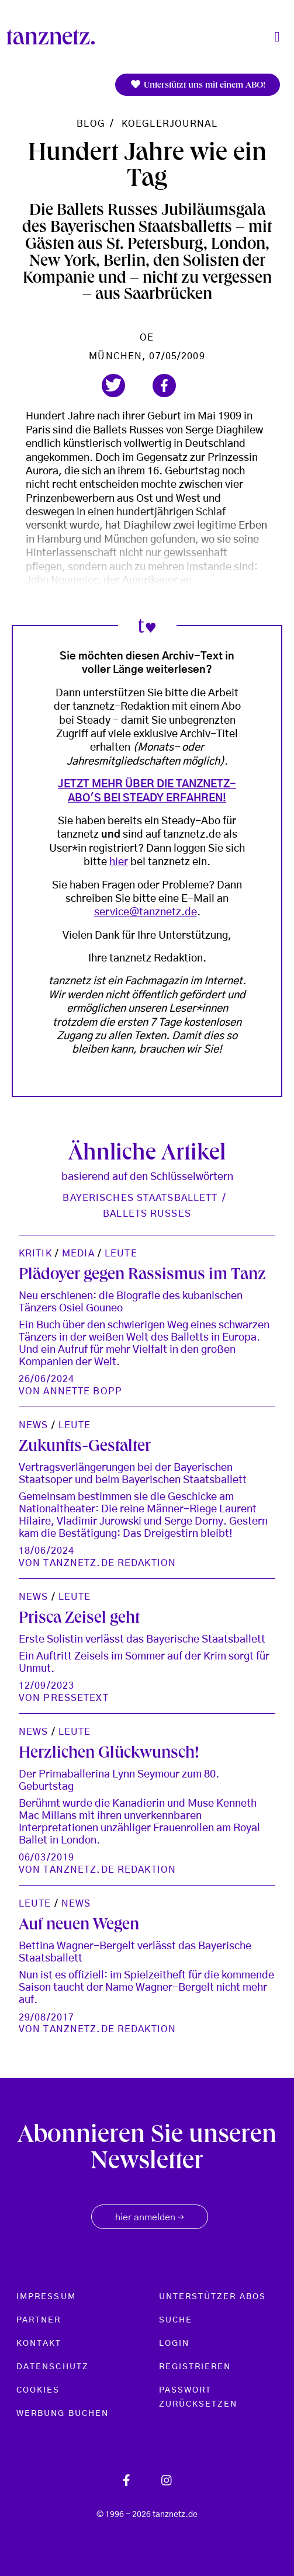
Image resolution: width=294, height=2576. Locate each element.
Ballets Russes (147, 1213)
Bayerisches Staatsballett (140, 1198)
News (33, 1425)
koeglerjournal (169, 124)
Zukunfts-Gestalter (85, 1447)
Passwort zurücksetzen (198, 2397)
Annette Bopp (82, 1391)
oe (147, 337)
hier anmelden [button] (149, 2218)
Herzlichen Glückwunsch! (109, 1754)
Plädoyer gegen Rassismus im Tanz (142, 1276)
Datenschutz (52, 2367)
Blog (91, 124)
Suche (175, 2320)
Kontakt (39, 2343)
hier (118, 862)
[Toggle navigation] (277, 37)
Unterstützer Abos (212, 2297)
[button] (113, 385)
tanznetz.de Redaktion (109, 1563)
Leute (121, 1253)
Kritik (35, 1253)
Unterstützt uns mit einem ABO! (197, 85)
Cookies (38, 2390)
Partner (38, 2320)
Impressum (46, 2297)
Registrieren (195, 2367)
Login (174, 2343)
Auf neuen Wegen (79, 1926)
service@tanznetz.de (145, 912)
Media (78, 1253)
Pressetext (75, 1698)
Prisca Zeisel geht (79, 1619)
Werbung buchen (62, 2414)
